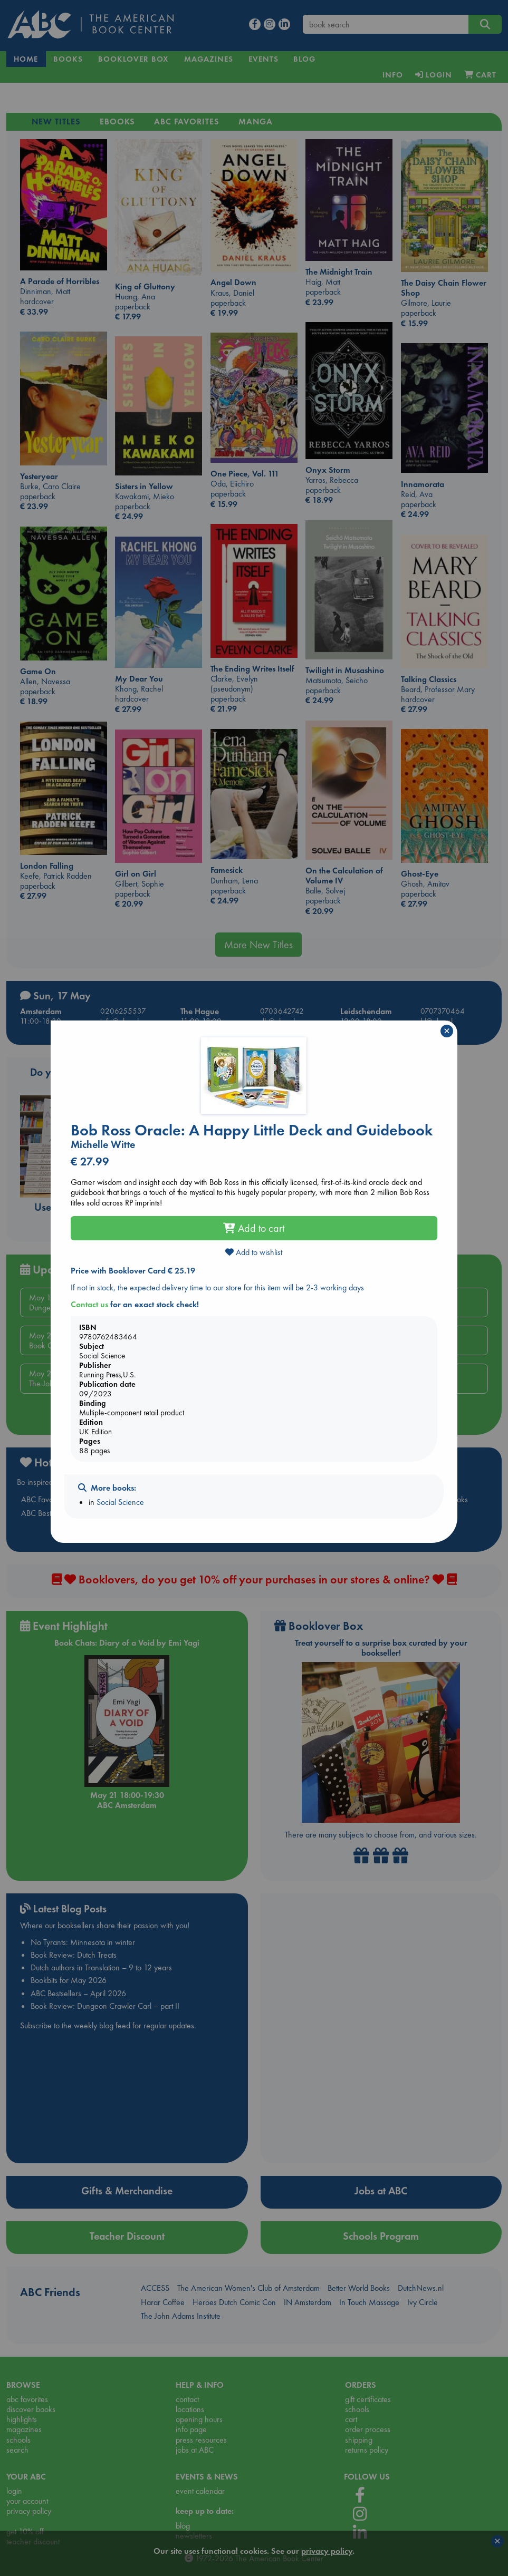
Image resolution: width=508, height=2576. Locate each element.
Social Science (120, 1502)
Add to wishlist (253, 1252)
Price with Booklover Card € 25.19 (133, 1270)
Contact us (89, 1304)
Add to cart (253, 1228)
